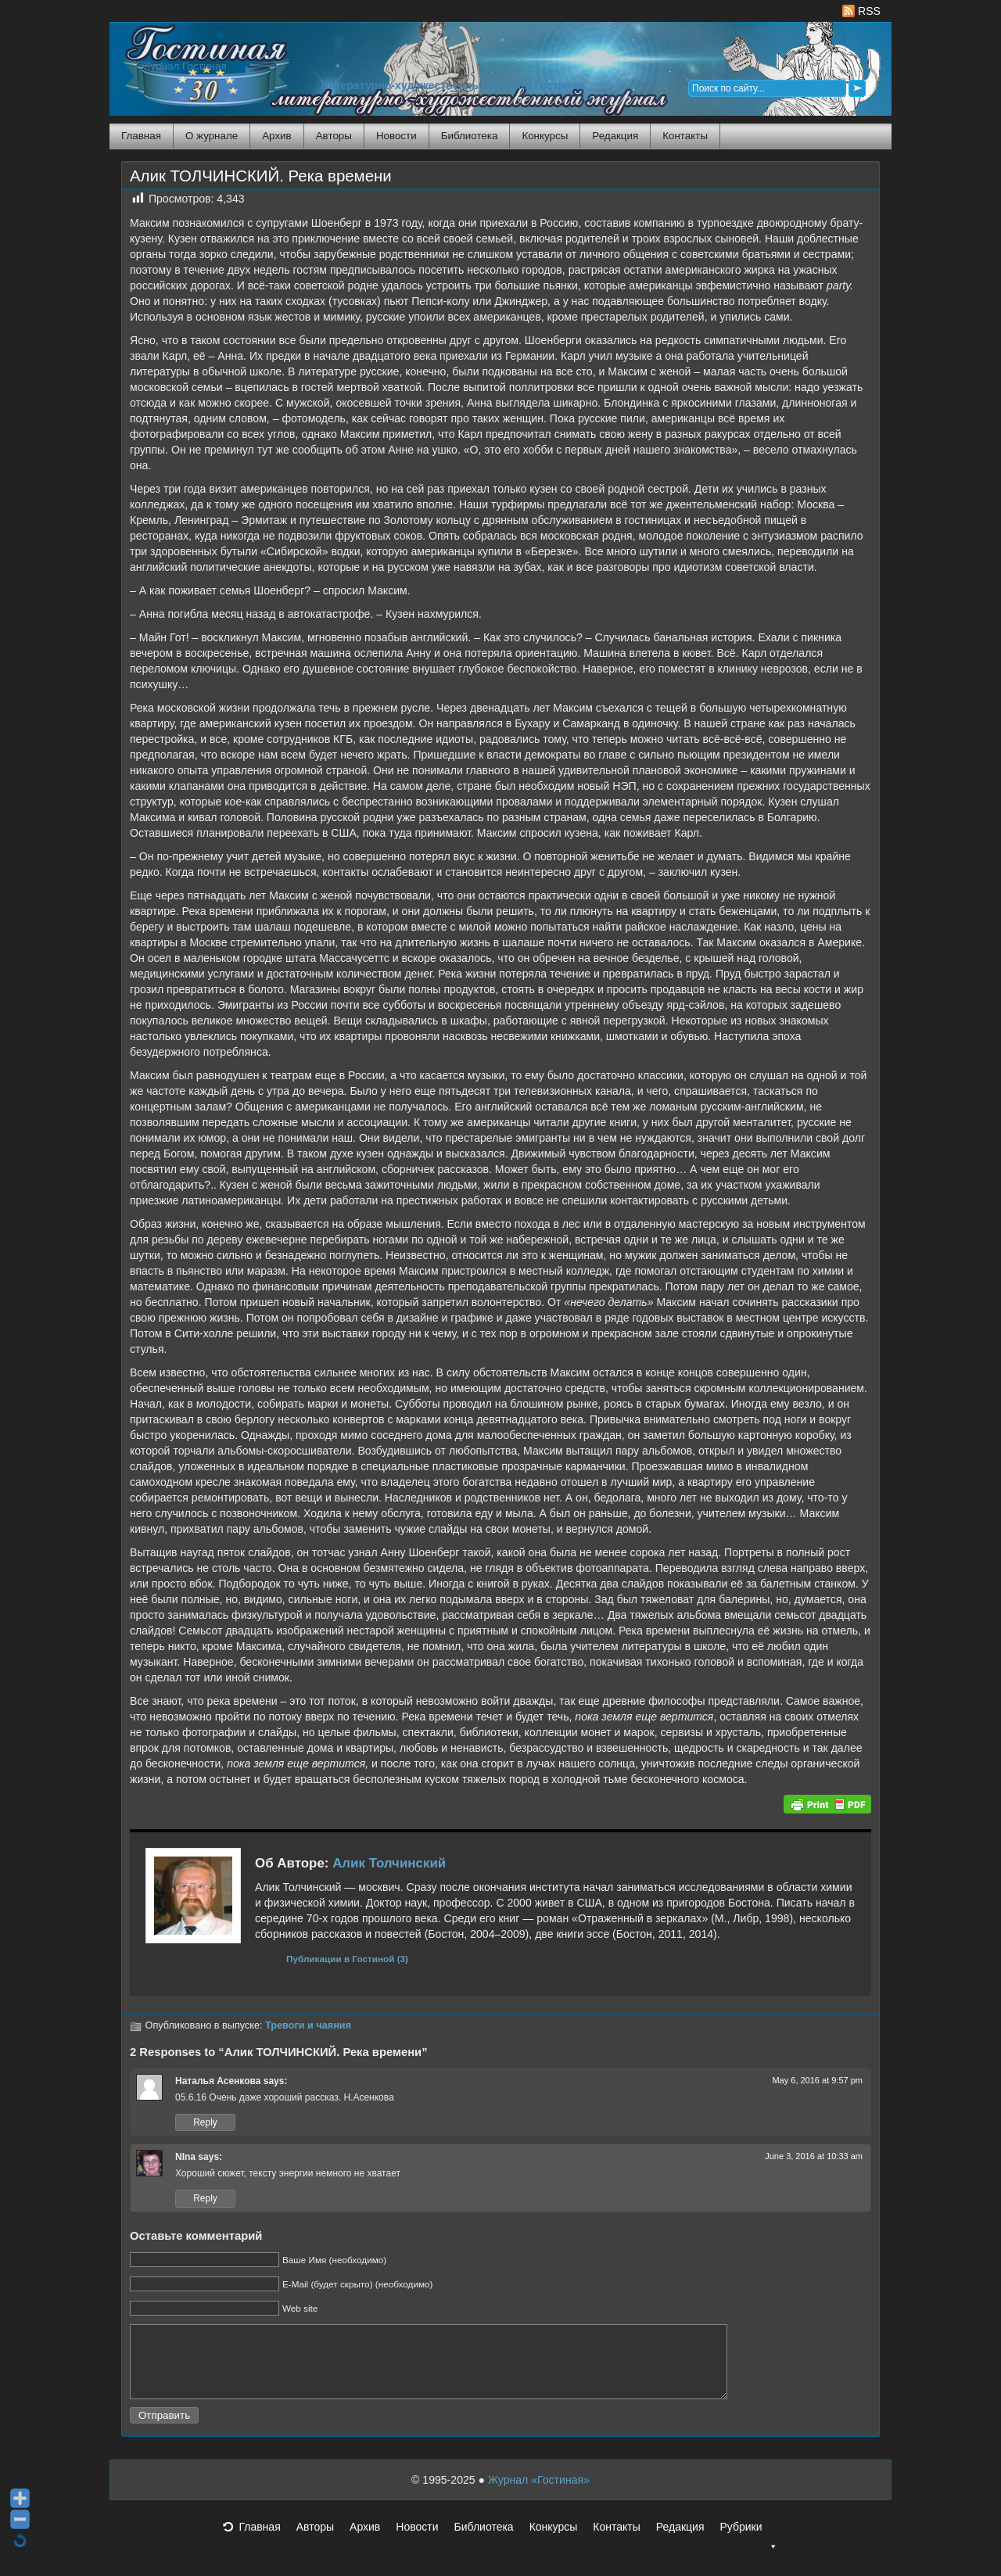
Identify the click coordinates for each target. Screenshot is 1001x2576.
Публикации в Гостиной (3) (347, 1959)
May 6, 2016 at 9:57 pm (817, 2080)
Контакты (685, 136)
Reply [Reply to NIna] (205, 2198)
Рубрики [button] (748, 2545)
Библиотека (469, 136)
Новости (396, 136)
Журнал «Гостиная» (539, 2494)
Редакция (615, 136)
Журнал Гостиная (184, 66)
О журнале (211, 136)
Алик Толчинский (389, 1863)
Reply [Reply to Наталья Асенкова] (205, 2122)
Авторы (334, 136)
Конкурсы (545, 136)
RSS (861, 11)
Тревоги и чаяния (308, 2025)
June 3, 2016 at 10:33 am (814, 2156)
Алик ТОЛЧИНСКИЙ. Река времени (261, 176)
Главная (141, 136)
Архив (276, 136)
